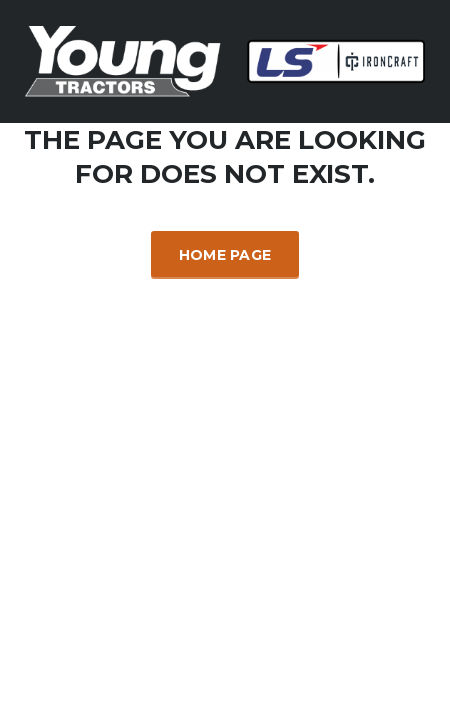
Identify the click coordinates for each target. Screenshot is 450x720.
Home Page (225, 255)
